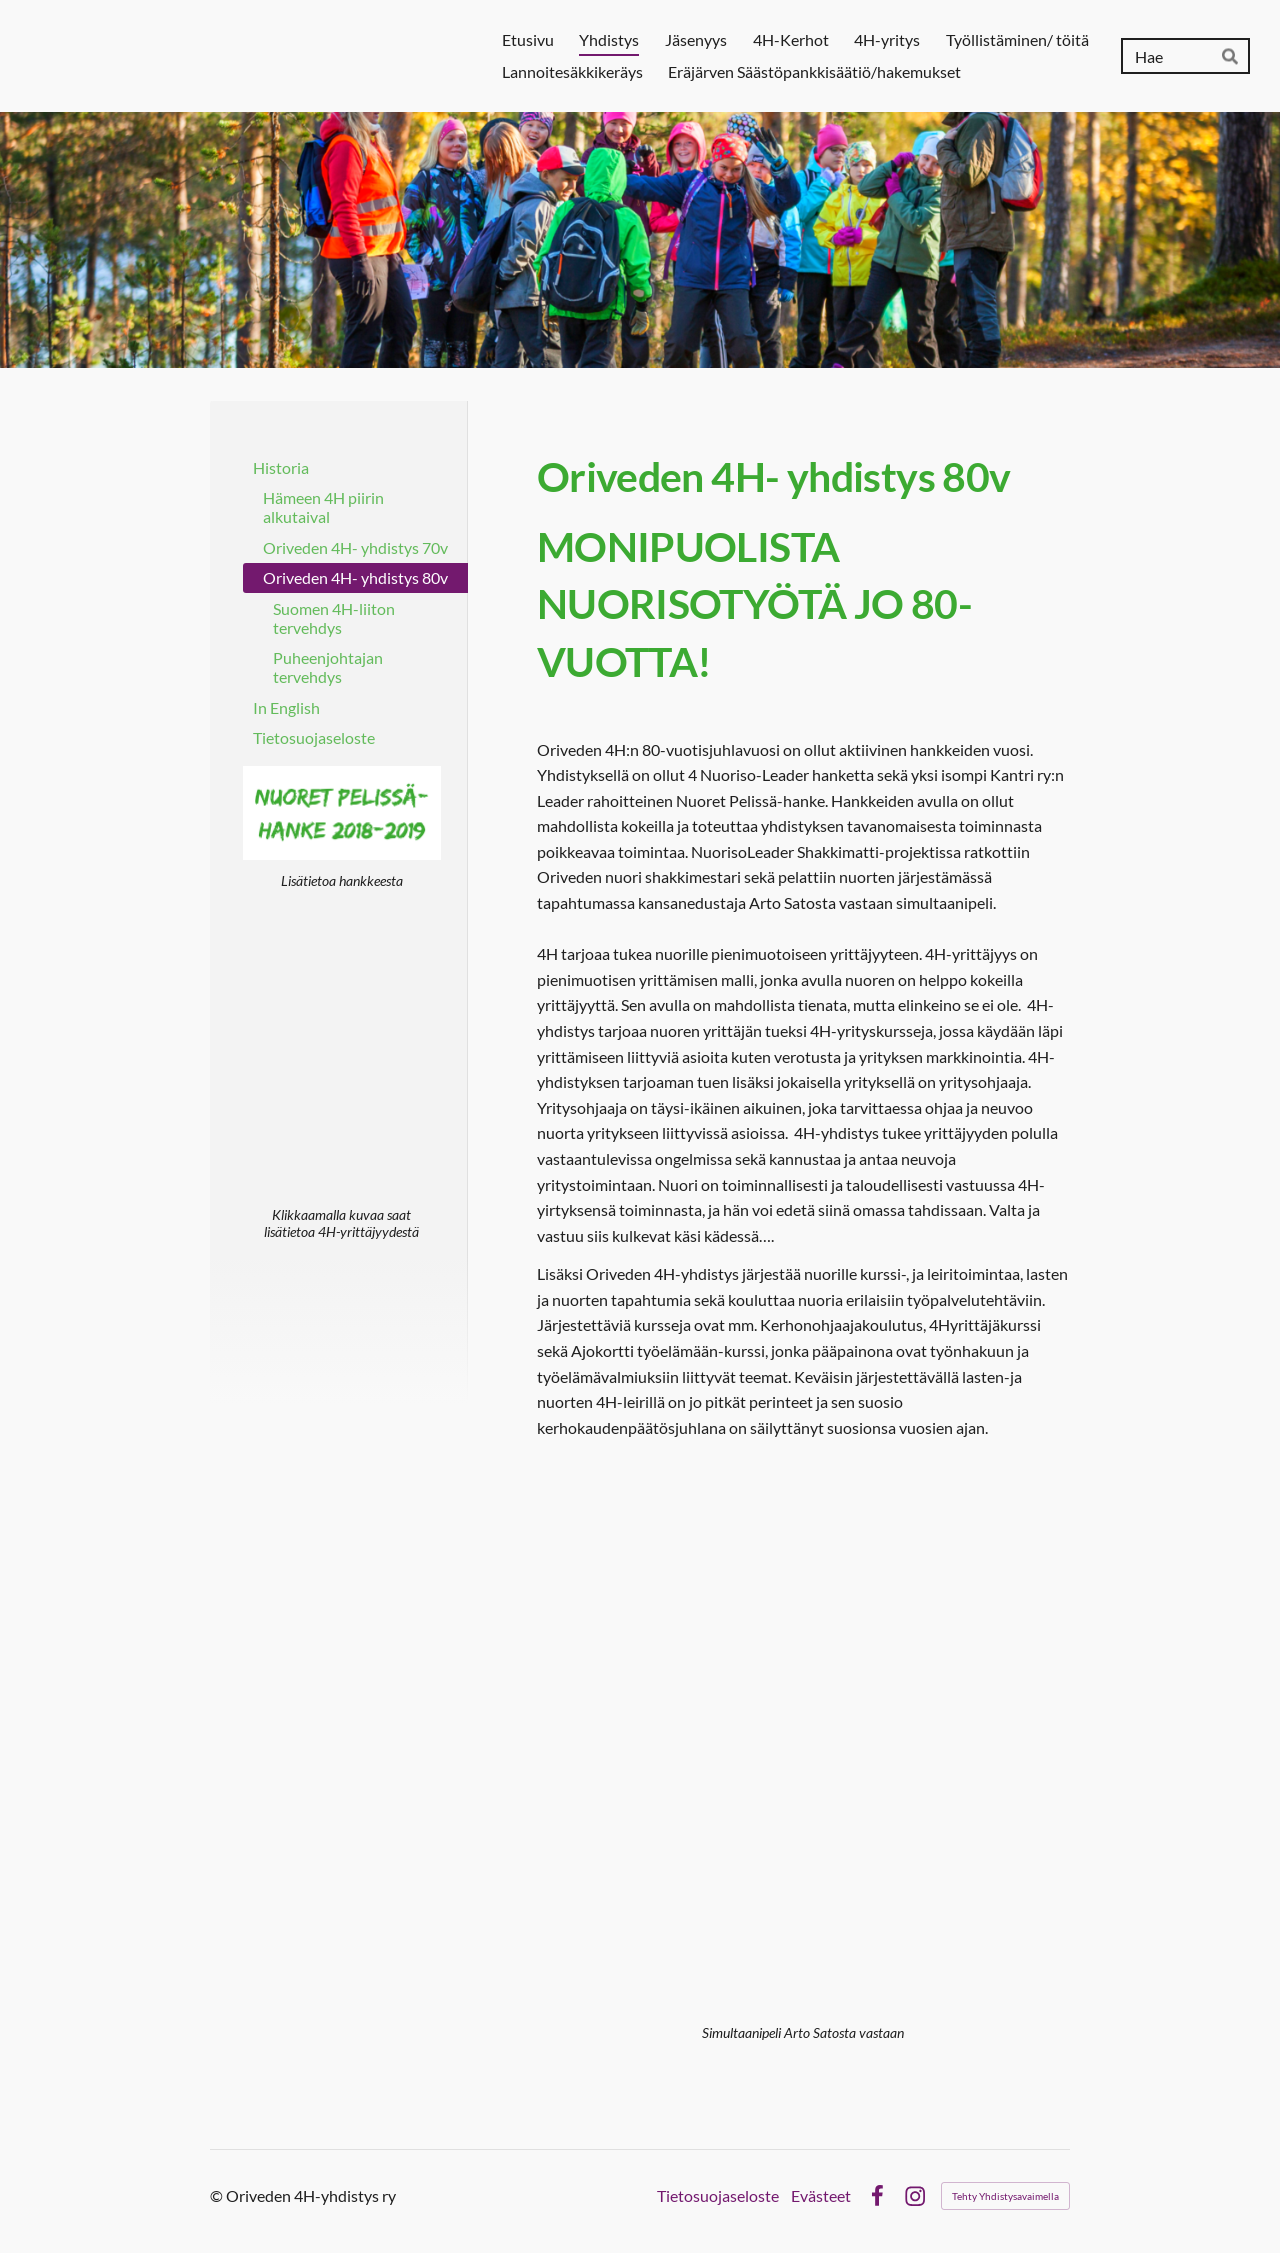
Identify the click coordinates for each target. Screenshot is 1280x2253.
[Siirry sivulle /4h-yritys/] (342, 1055)
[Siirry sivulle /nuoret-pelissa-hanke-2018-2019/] (342, 813)
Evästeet (821, 2196)
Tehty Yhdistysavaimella (1005, 2196)
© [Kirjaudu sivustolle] (218, 2195)
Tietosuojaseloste (718, 2196)
